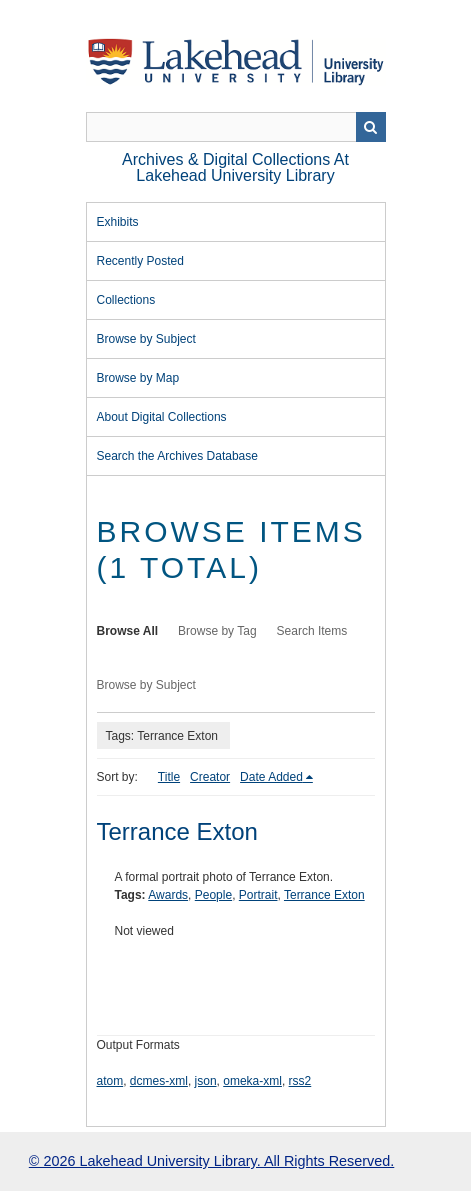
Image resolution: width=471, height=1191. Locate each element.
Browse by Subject (146, 339)
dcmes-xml (159, 1081)
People (213, 895)
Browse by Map (138, 378)
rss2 (300, 1081)
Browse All (128, 631)
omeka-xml (252, 1081)
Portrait (258, 895)
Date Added (271, 777)
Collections (126, 300)
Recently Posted (140, 261)
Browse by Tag (217, 631)
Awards (168, 895)
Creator (210, 777)
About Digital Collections (162, 417)
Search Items (312, 631)
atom (110, 1081)
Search (371, 127)
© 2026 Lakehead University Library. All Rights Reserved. (211, 1161)
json (206, 1081)
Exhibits (118, 222)
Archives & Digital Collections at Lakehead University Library (235, 167)
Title (169, 777)
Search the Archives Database (177, 456)
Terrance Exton (177, 831)
